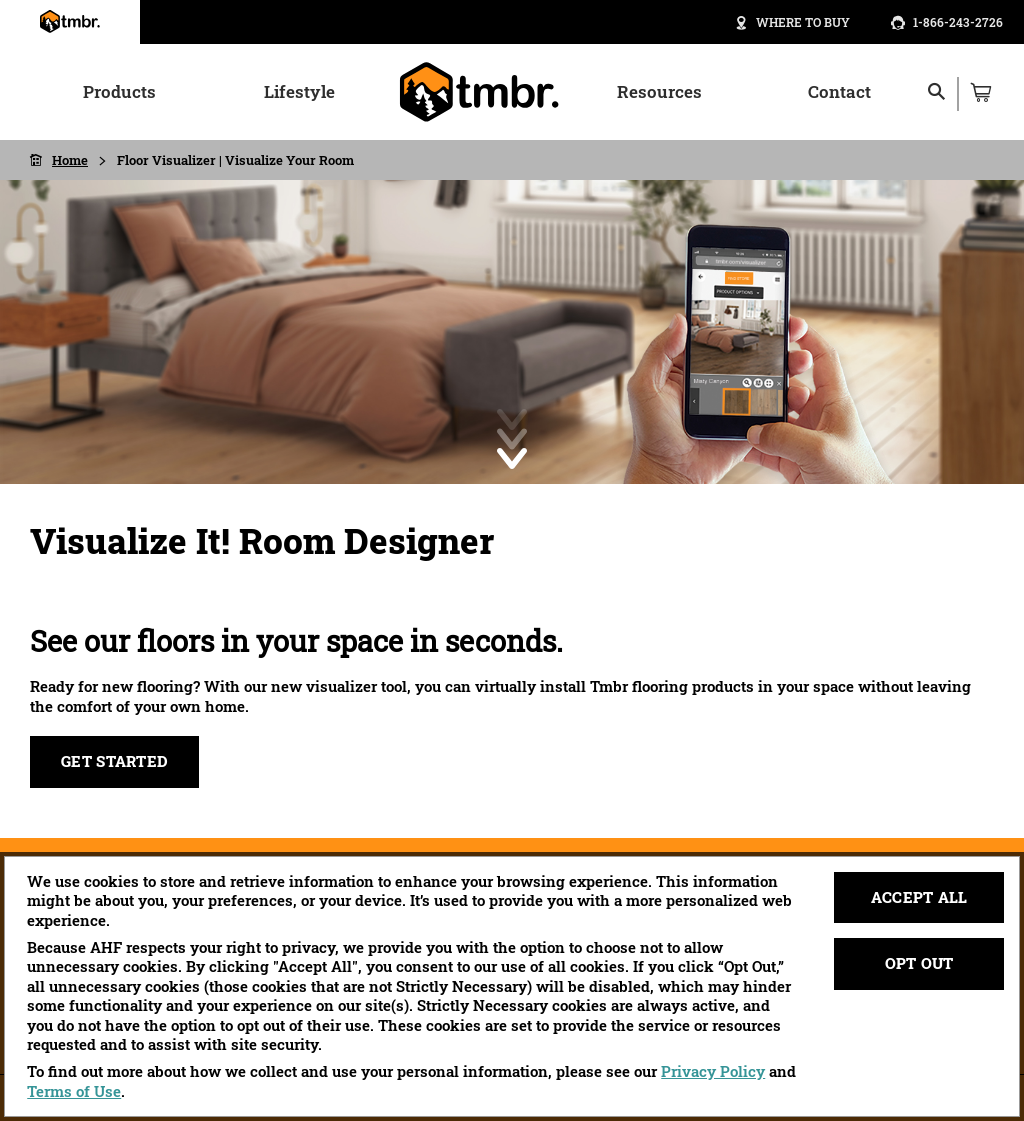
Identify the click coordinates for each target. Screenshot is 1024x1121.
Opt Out (919, 963)
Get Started (114, 761)
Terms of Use (74, 1091)
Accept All (919, 897)
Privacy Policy (713, 1071)
